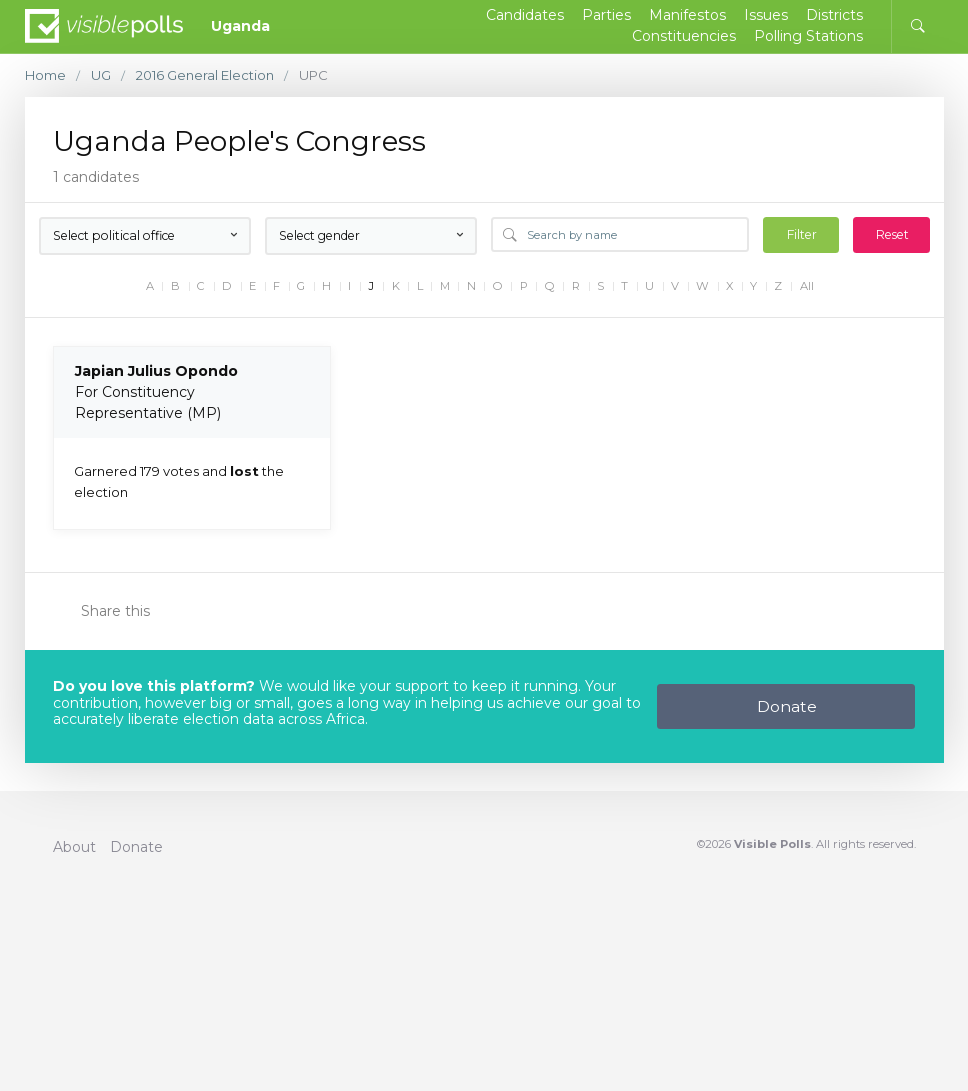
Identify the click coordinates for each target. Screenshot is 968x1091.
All (807, 286)
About (74, 847)
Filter (802, 234)
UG (101, 75)
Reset (892, 234)
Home (45, 75)
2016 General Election (205, 75)
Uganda (240, 26)
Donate (787, 706)
